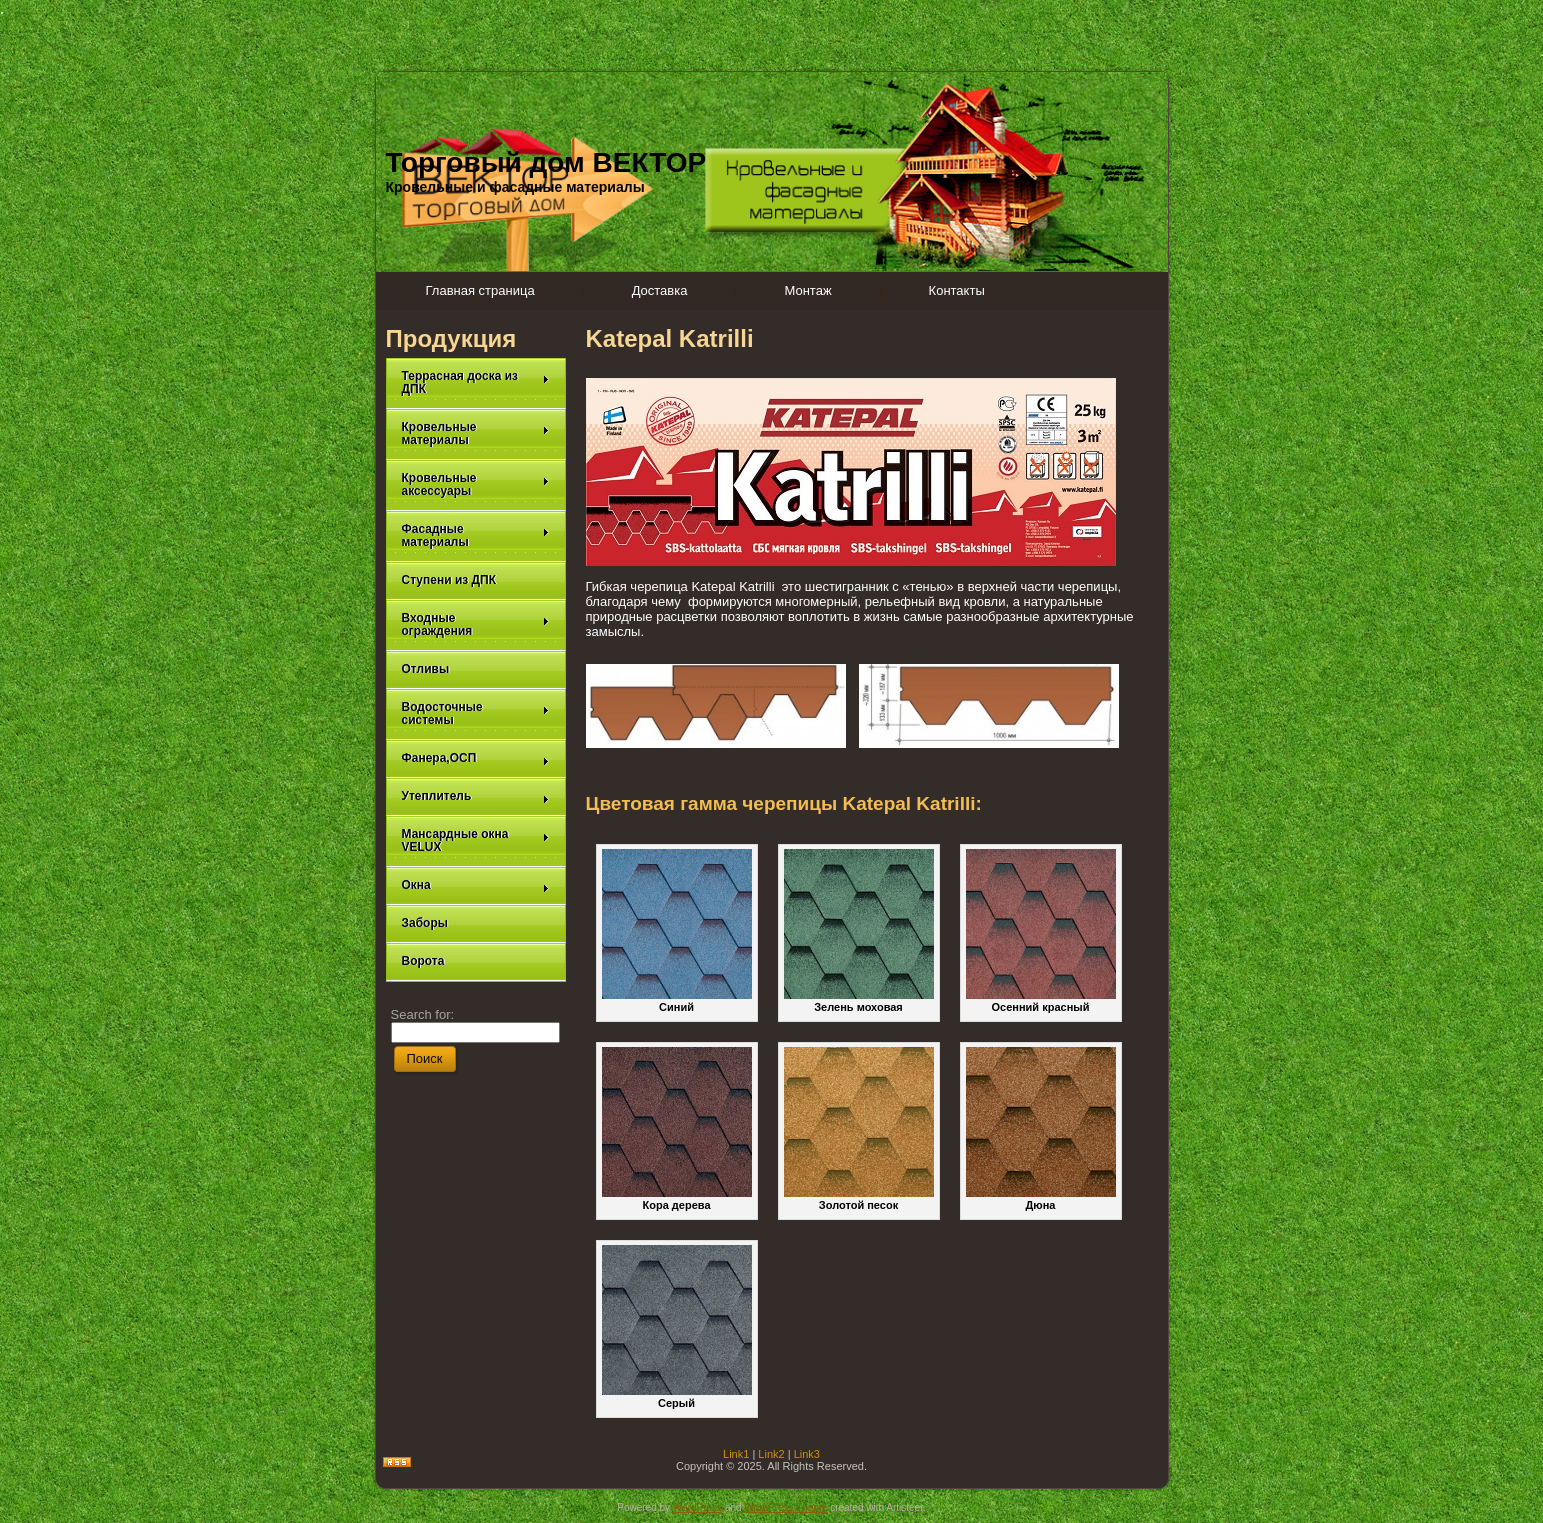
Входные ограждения (476, 624)
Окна (476, 885)
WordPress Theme (785, 1507)
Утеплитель (476, 796)
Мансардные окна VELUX (476, 840)
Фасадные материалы (476, 535)
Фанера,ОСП (476, 758)
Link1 (736, 1454)
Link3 (807, 1454)
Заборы (425, 923)
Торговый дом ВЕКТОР (546, 162)
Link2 (771, 1454)
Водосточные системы (476, 713)
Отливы (426, 669)
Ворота (423, 961)
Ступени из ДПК (449, 580)
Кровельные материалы (476, 433)
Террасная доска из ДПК (476, 382)
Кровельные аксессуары (476, 484)
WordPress (697, 1507)
